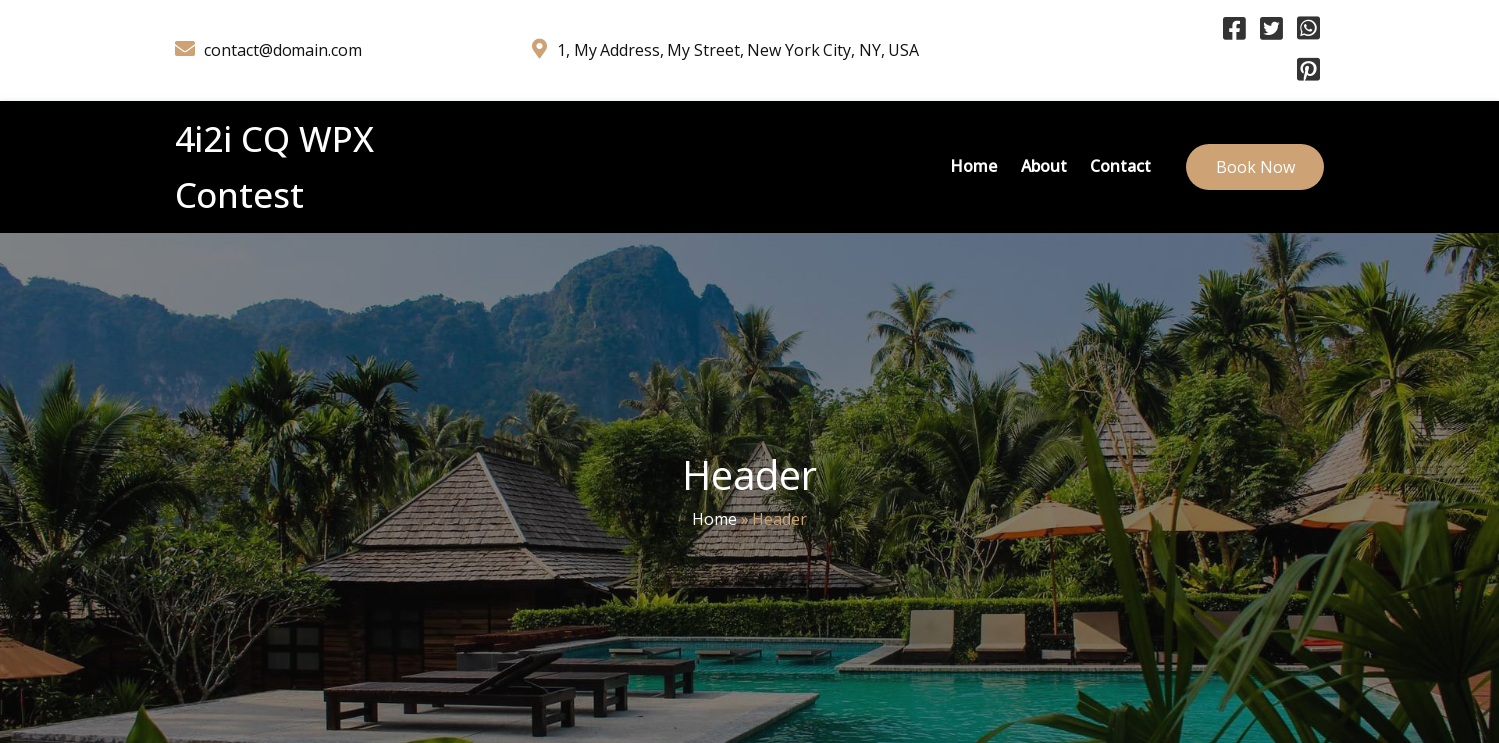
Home (714, 519)
